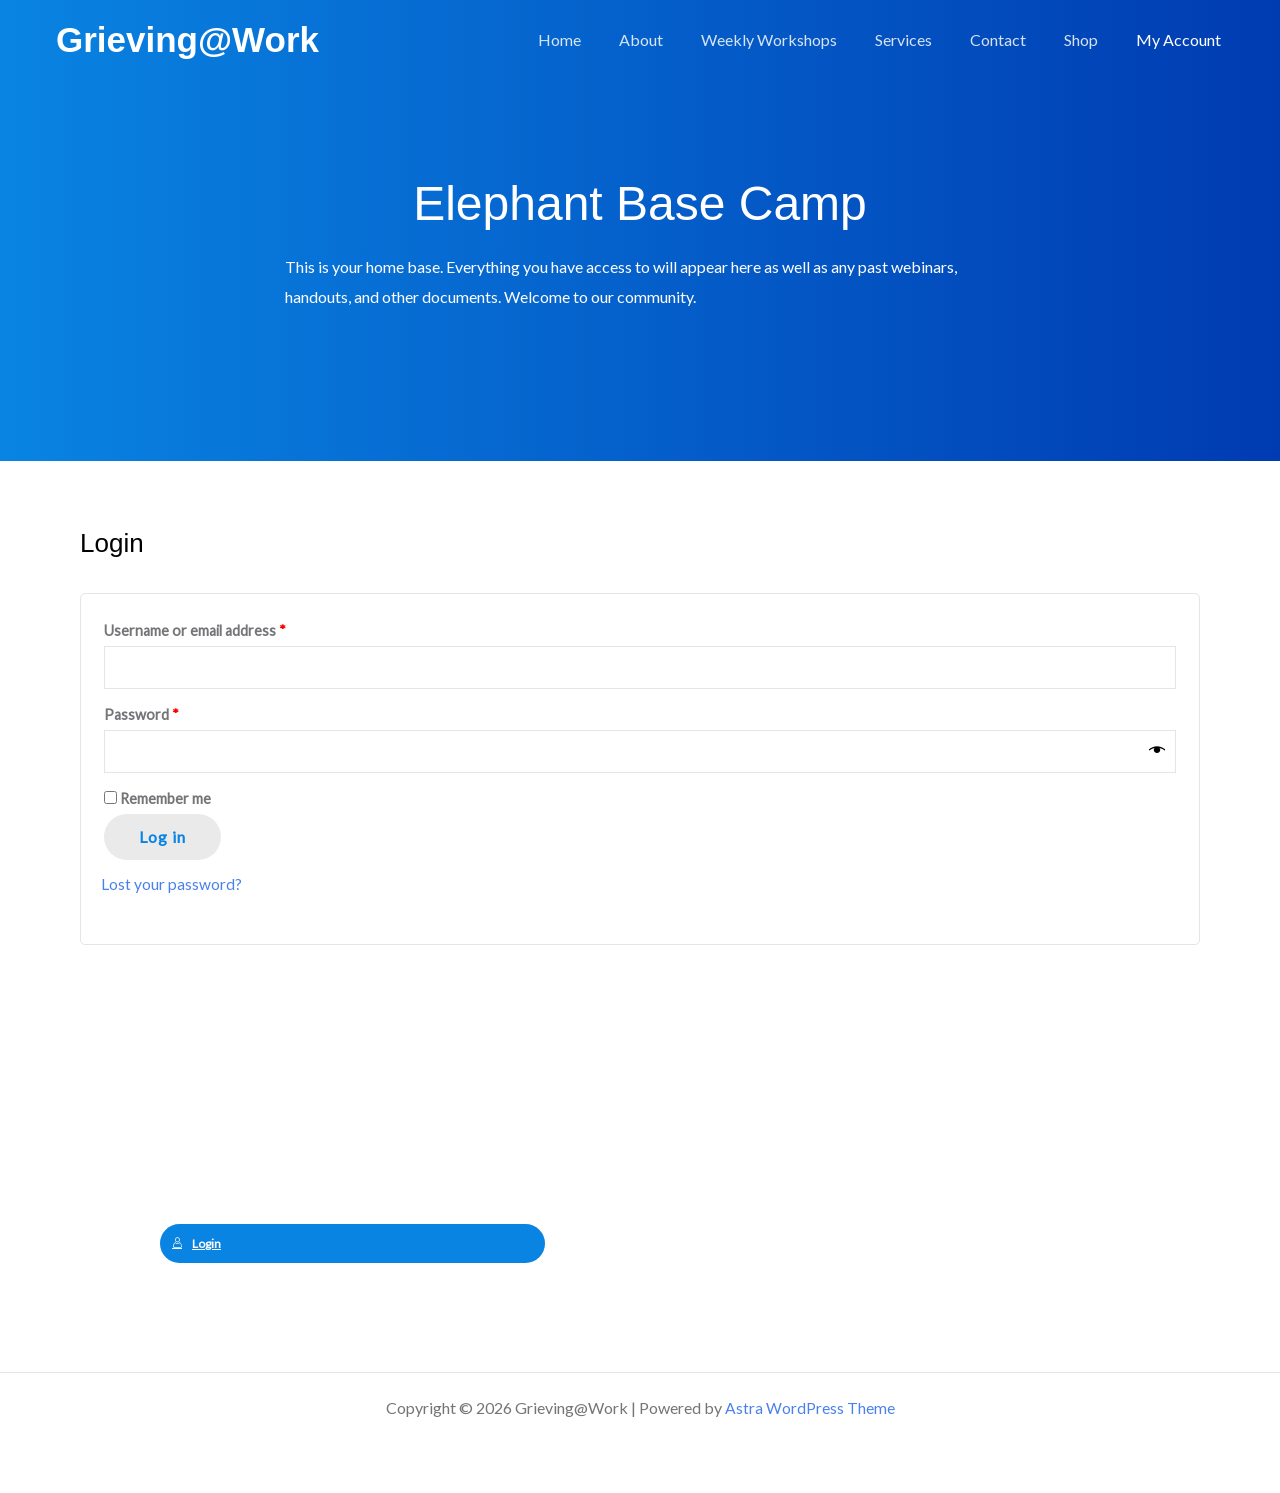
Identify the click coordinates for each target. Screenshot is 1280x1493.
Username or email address (195, 630)
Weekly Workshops (796, 39)
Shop (1090, 39)
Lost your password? (171, 886)
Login (197, 1246)
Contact (1013, 39)
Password (141, 716)
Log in (162, 839)
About (674, 39)
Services (924, 39)
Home (598, 39)
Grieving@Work (187, 39)
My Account (1181, 39)
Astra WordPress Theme (810, 1407)
